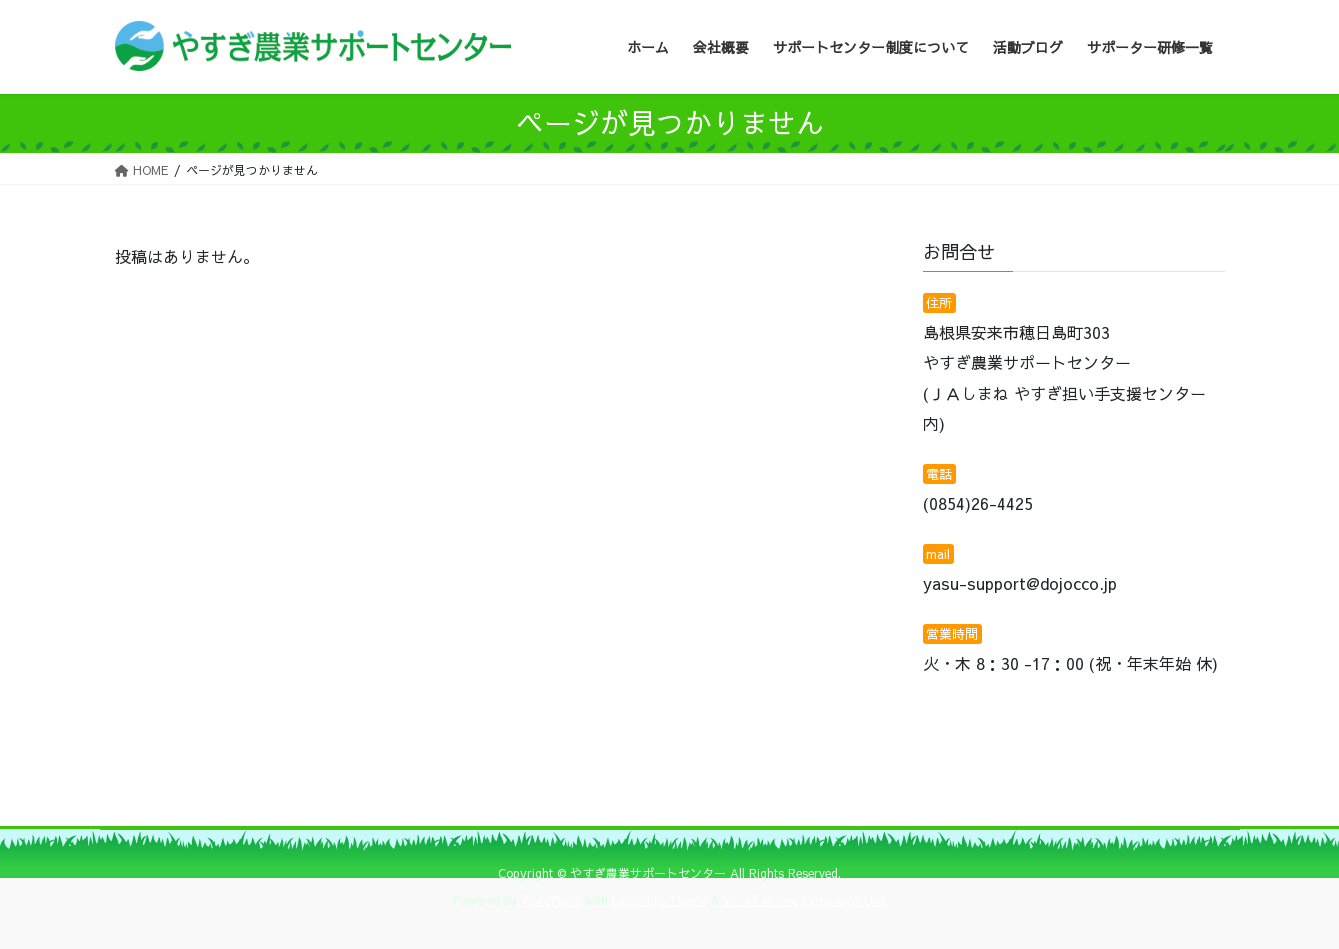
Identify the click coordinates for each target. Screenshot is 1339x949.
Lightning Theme (659, 900)
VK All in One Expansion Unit (805, 900)
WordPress (551, 900)
